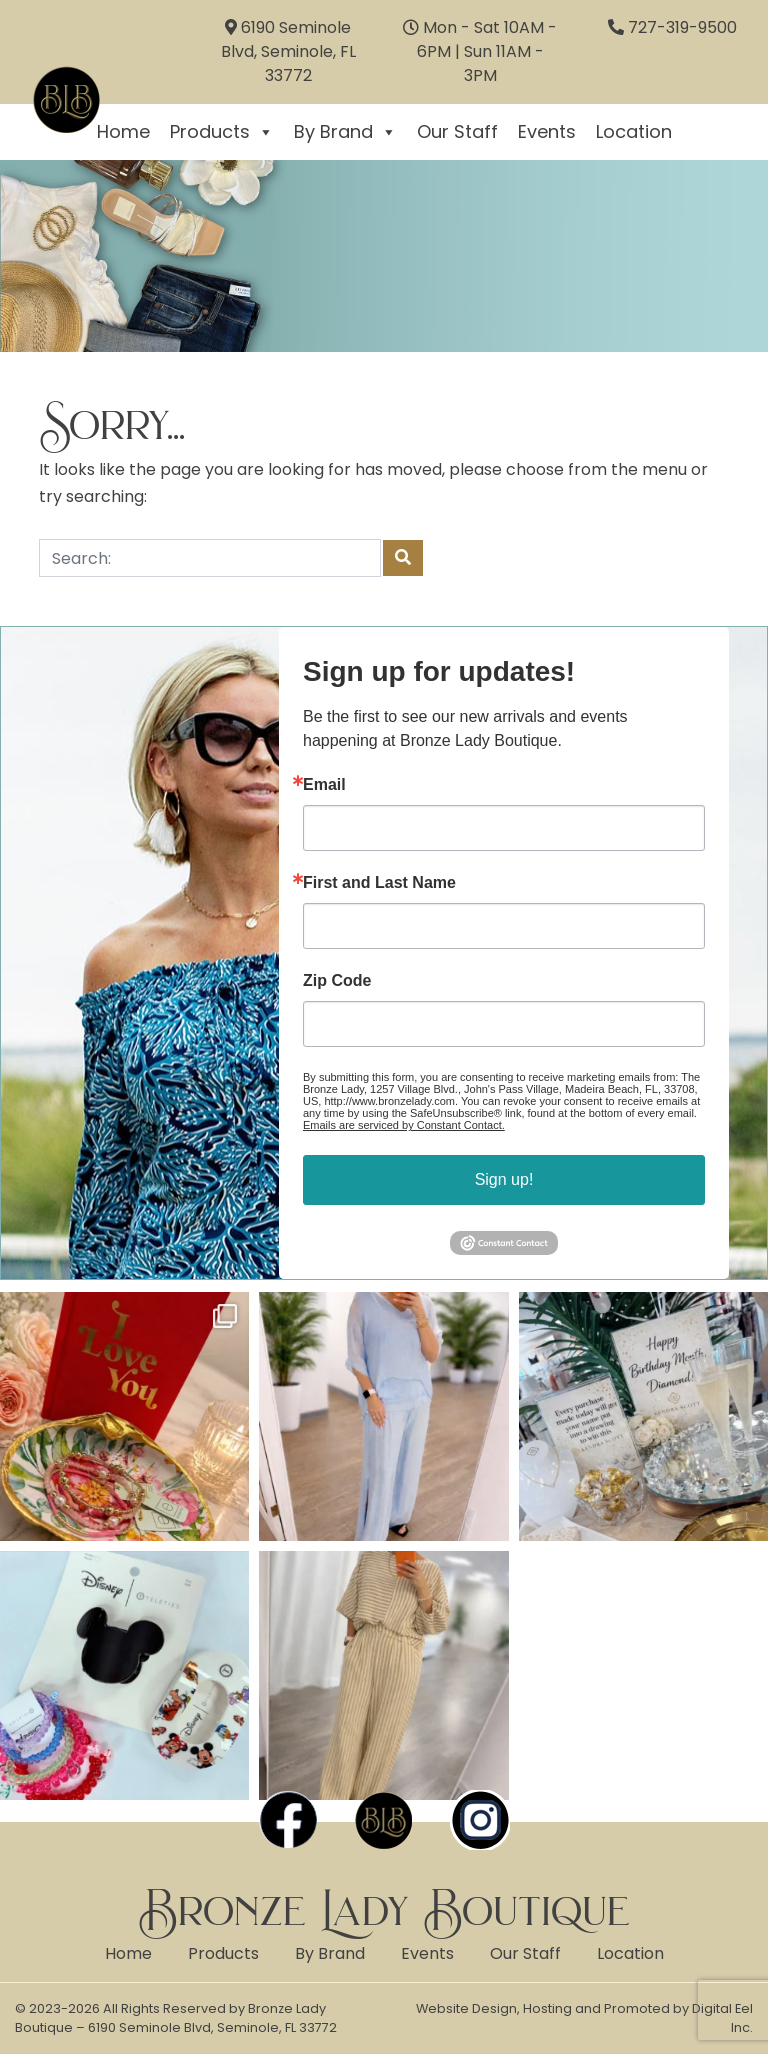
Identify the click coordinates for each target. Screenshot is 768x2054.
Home (128, 1953)
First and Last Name (379, 883)
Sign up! (504, 1179)
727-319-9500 (682, 27)
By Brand (345, 132)
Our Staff (457, 131)
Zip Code (337, 981)
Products (222, 132)
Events (547, 131)
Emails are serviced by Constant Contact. (404, 1125)
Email (324, 785)
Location (634, 131)
